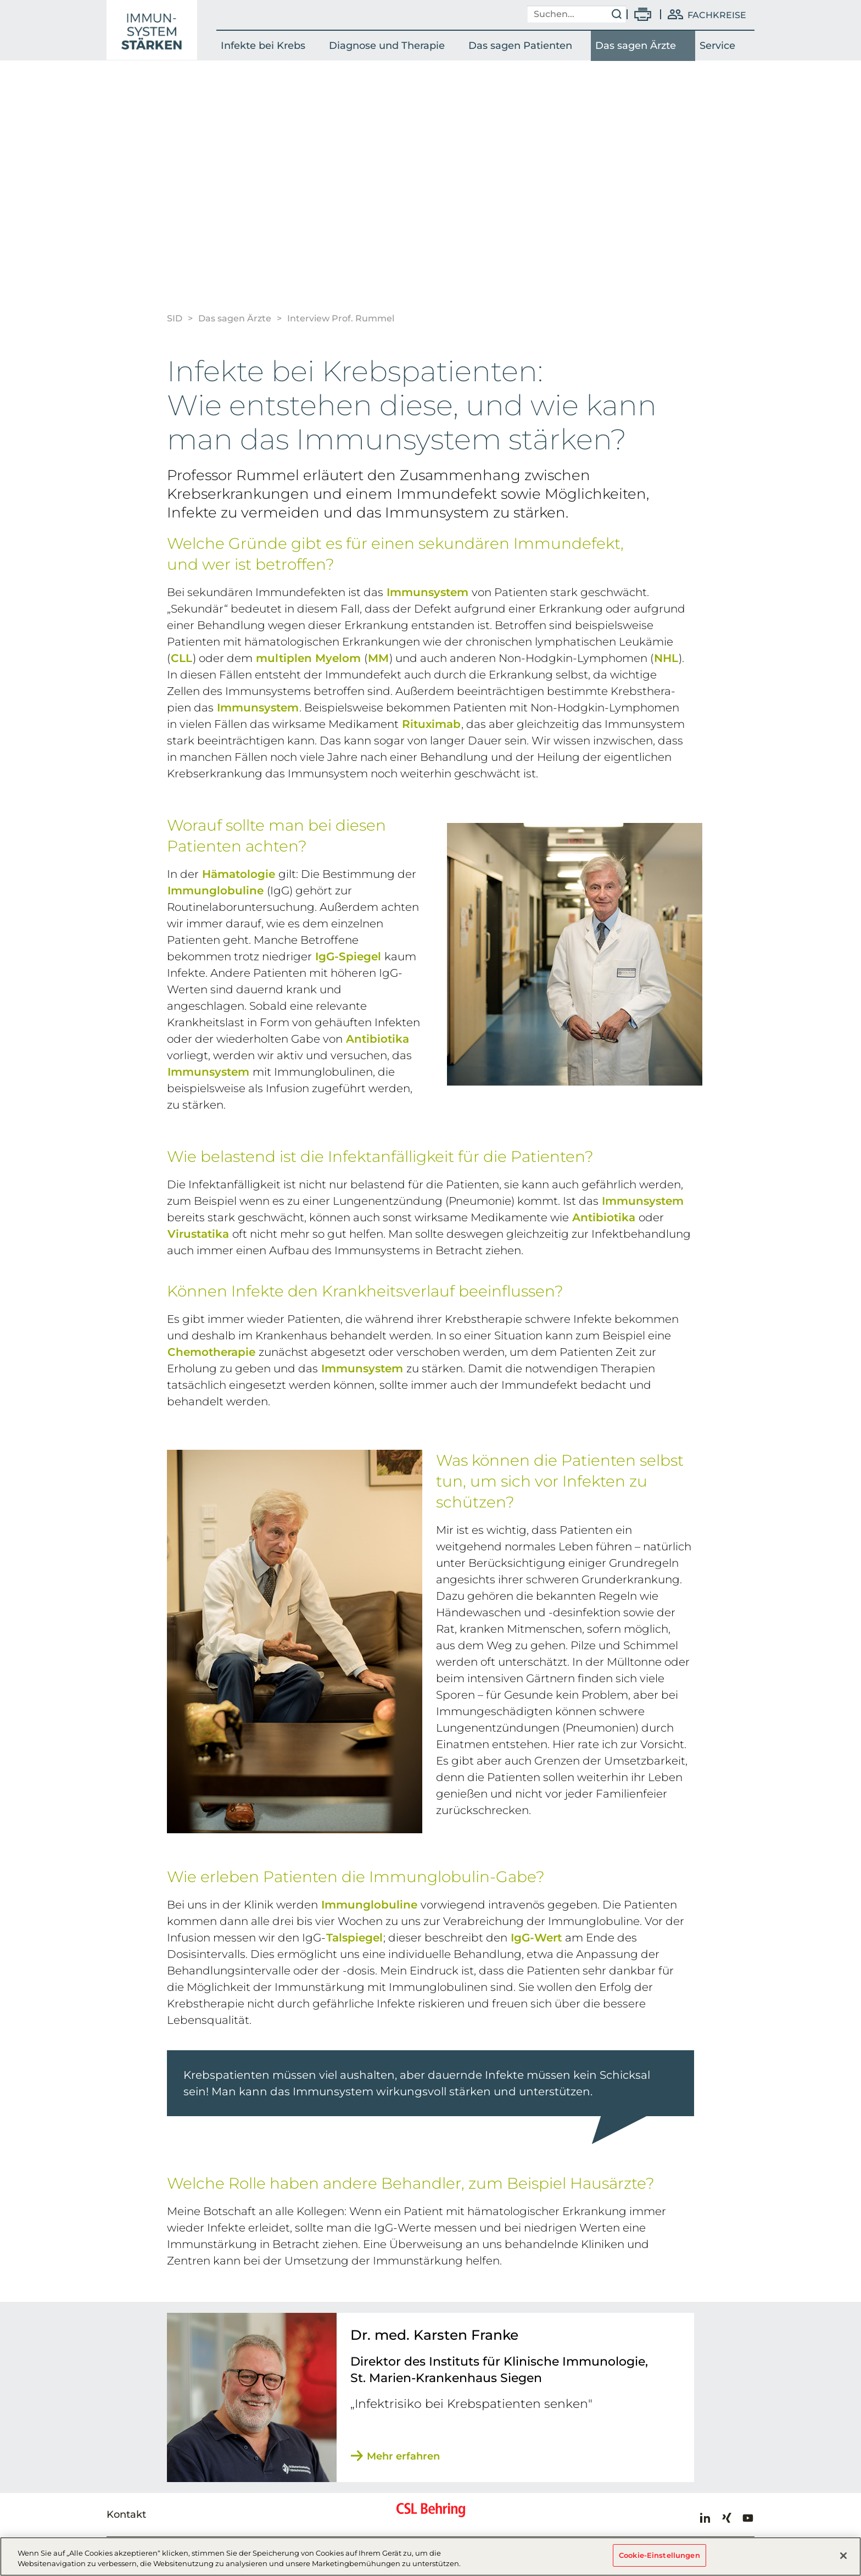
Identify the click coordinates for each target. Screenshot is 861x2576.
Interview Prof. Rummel (340, 318)
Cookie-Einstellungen (659, 2556)
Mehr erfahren (403, 2456)
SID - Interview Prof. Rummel (152, 30)
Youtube (747, 2517)
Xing (726, 2517)
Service (717, 46)
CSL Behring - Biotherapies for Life (430, 2514)
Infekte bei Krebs (263, 46)
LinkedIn (705, 2517)
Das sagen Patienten (520, 46)
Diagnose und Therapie (387, 46)
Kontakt (126, 2514)
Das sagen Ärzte (635, 46)
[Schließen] (843, 2557)
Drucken (642, 14)
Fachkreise (716, 15)
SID (174, 318)
